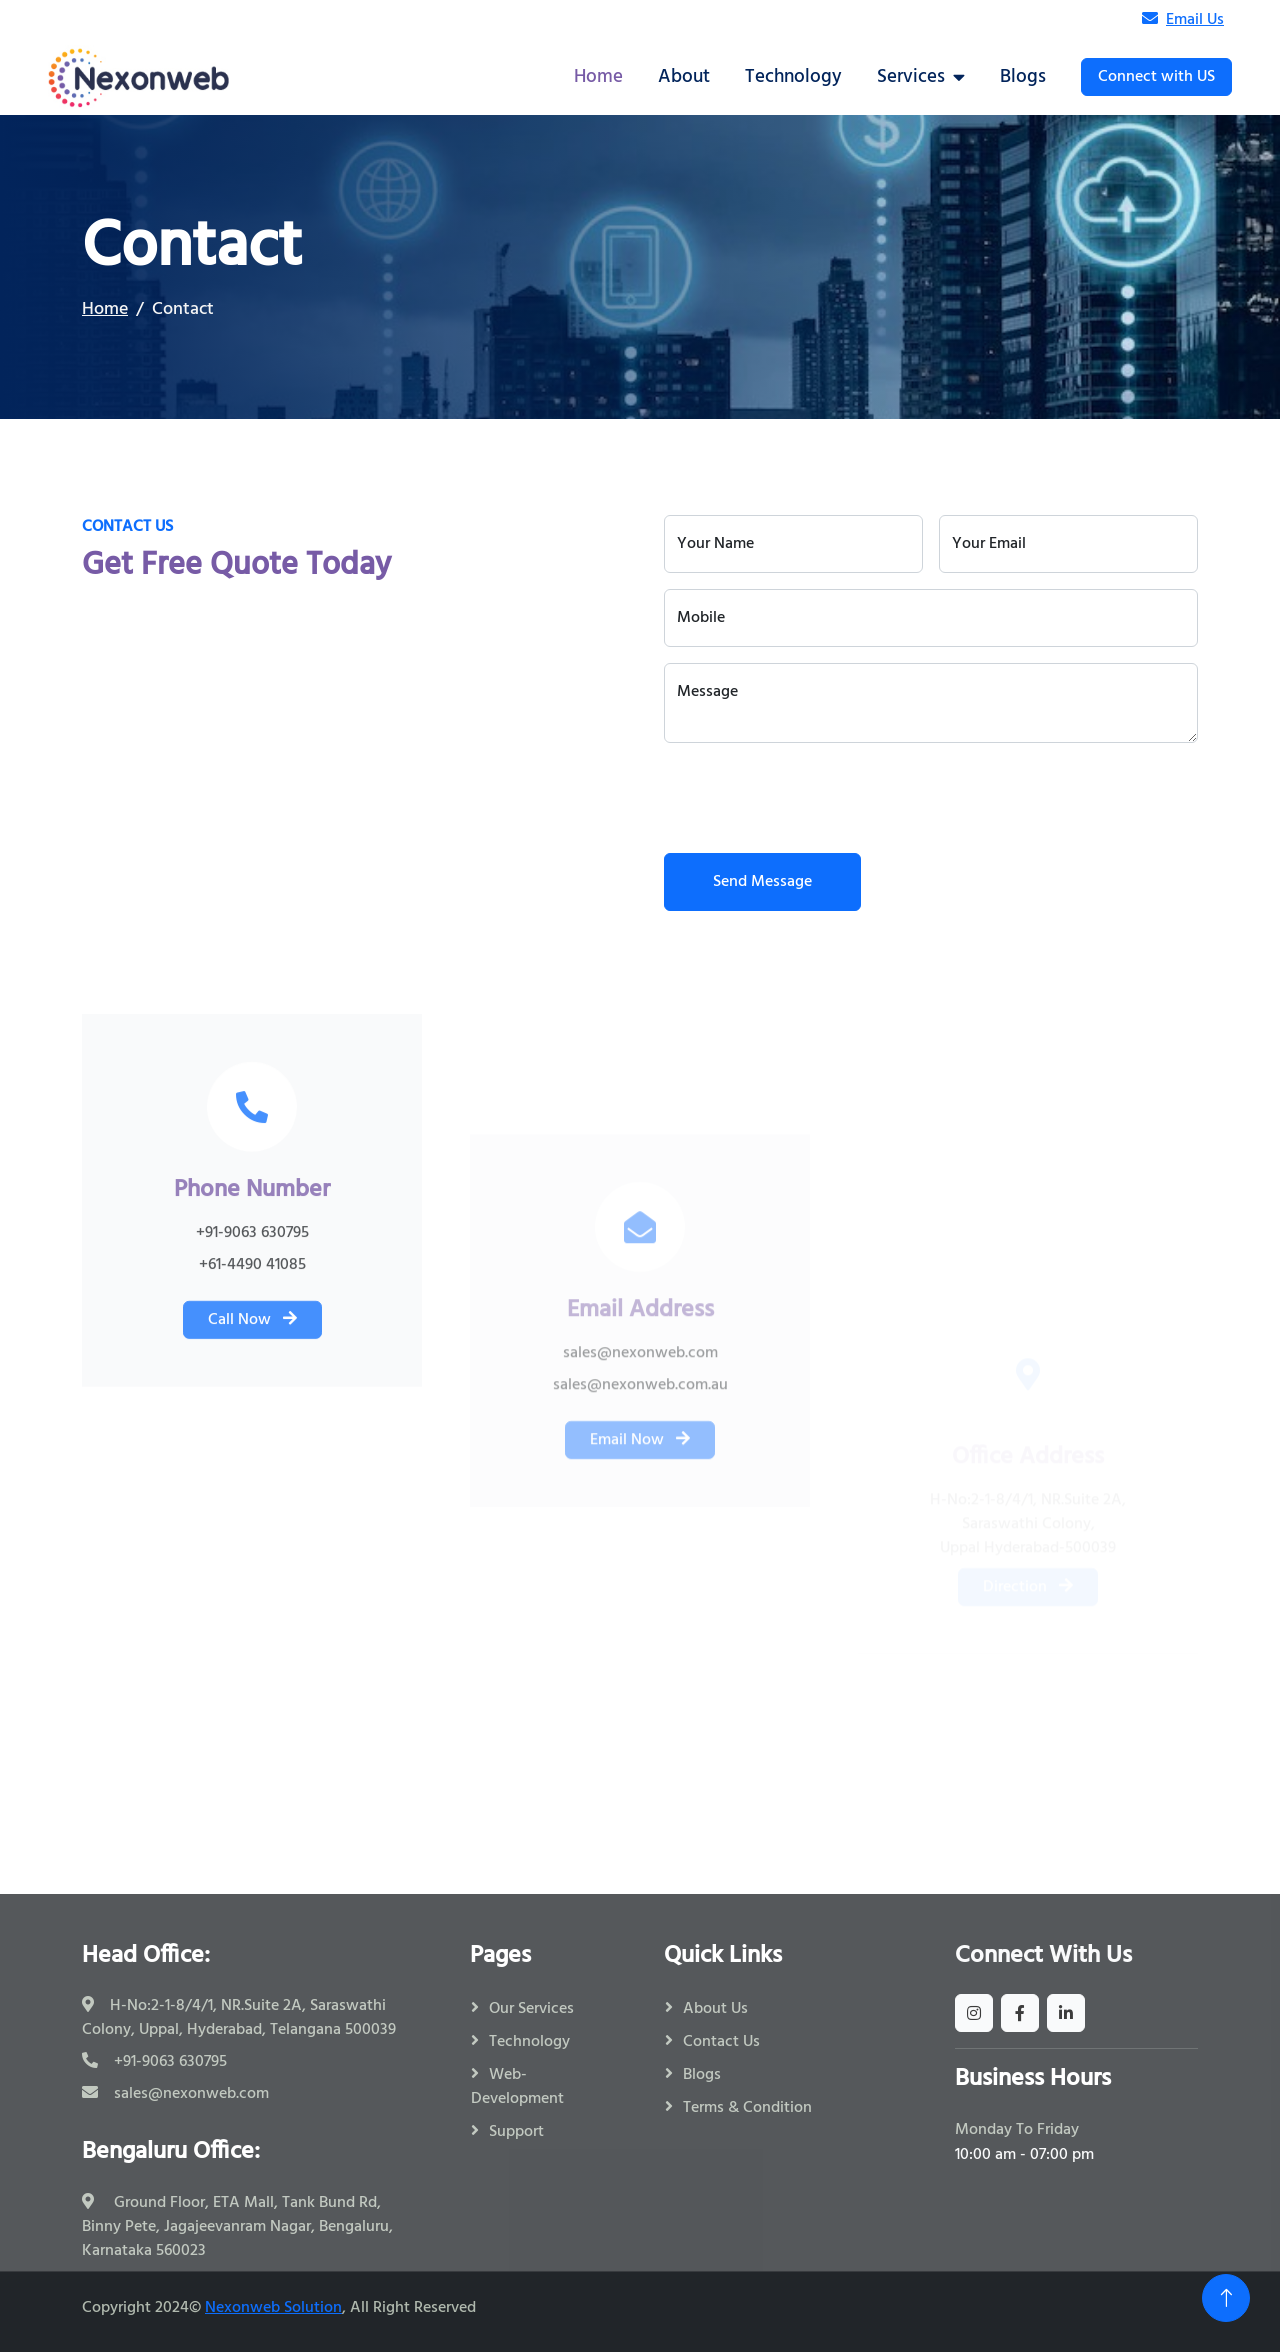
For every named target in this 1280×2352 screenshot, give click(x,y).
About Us (715, 2009)
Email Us (1183, 20)
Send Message (762, 882)
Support (516, 2132)
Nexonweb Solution (273, 2308)
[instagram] (974, 2013)
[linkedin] (1066, 2013)
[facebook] (1020, 2013)
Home (598, 77)
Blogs (1023, 77)
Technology (793, 77)
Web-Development (517, 2087)
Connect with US (1156, 77)
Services (911, 77)
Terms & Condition (747, 2108)
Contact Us (721, 2042)
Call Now (252, 1523)
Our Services (531, 2009)
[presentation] (816, 798)
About (684, 77)
